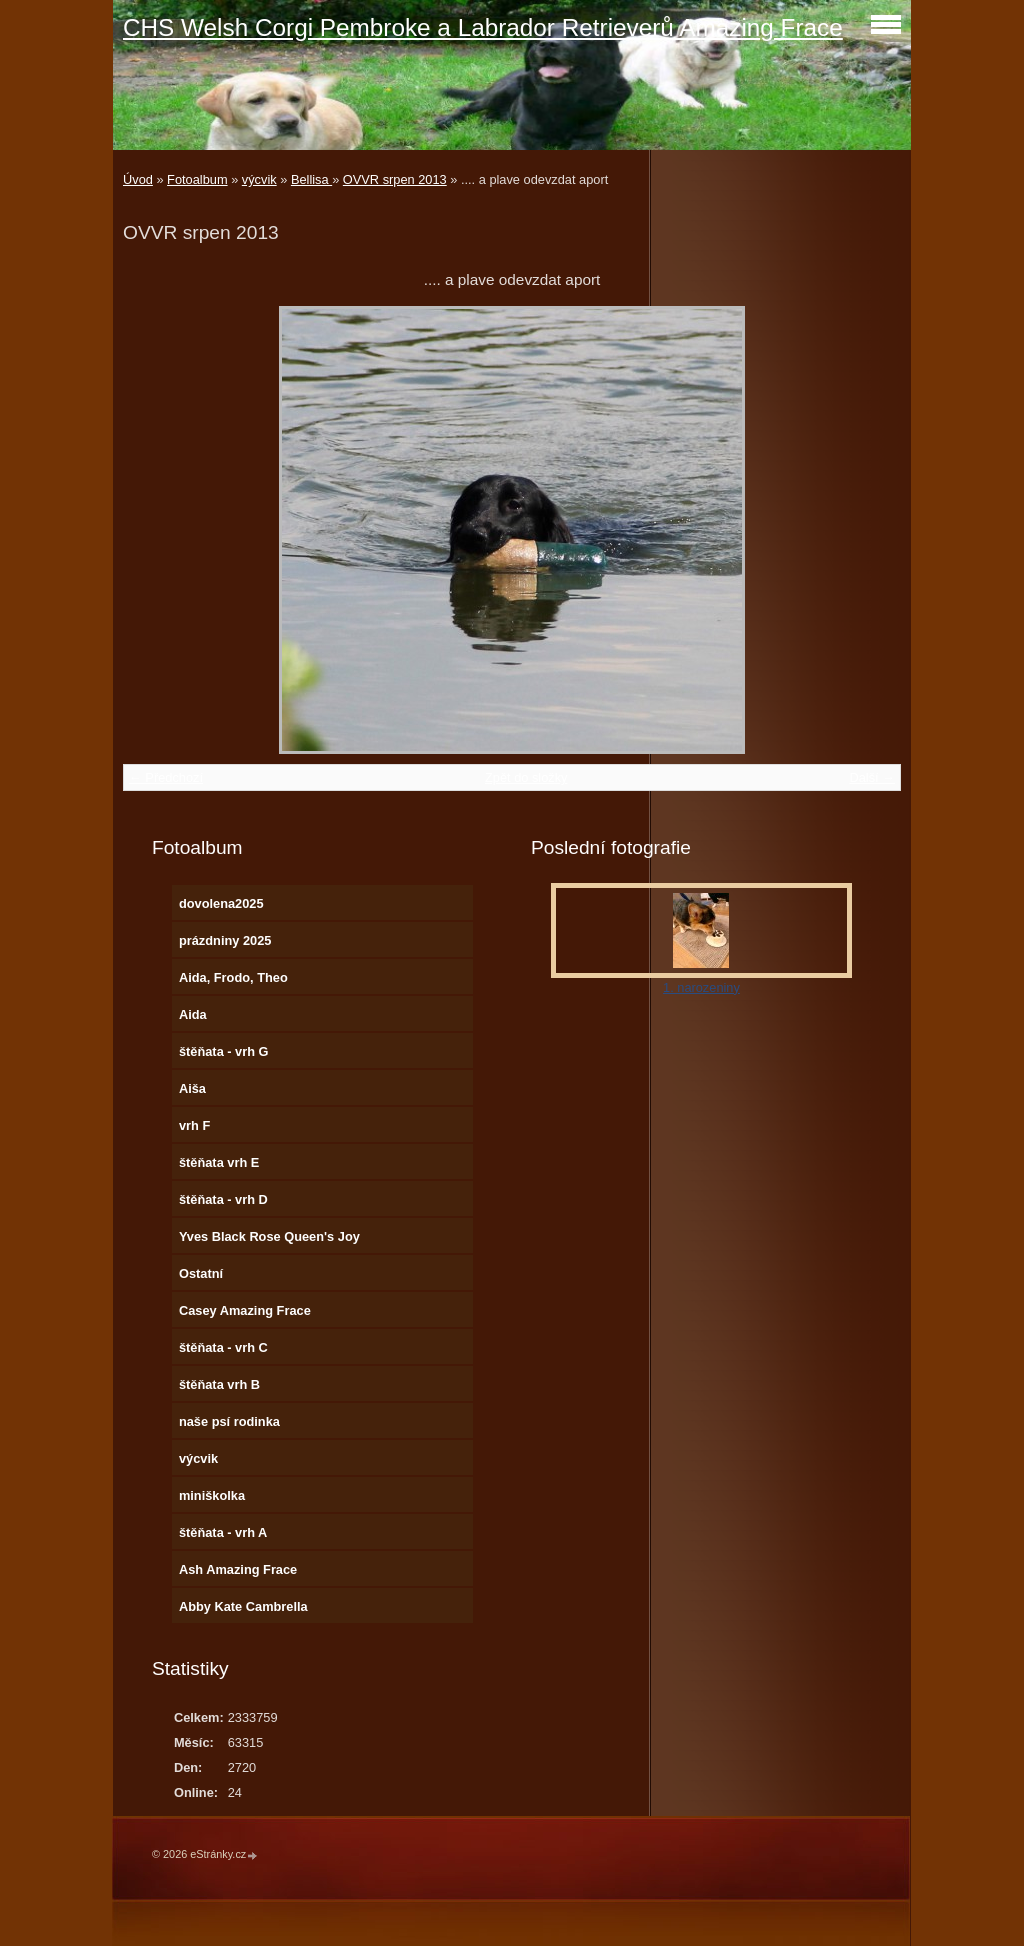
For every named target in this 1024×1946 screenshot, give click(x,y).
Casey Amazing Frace (245, 1310)
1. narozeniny (701, 987)
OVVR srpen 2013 (395, 179)
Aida (193, 1014)
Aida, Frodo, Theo (233, 977)
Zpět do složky (526, 777)
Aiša (192, 1088)
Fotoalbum (197, 179)
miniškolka (212, 1495)
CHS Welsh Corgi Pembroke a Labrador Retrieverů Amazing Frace (483, 27)
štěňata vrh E (219, 1162)
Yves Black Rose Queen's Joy (269, 1236)
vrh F (194, 1125)
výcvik (259, 179)
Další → (872, 777)
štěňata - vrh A (223, 1532)
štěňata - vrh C (223, 1347)
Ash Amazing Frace (238, 1569)
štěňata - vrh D (223, 1199)
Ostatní (201, 1273)
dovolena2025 (221, 903)
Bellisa (311, 179)
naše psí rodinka (229, 1421)
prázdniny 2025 (225, 940)
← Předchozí (166, 777)
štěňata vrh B (219, 1384)
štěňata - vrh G (224, 1051)
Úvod (138, 179)
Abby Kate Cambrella (243, 1606)
